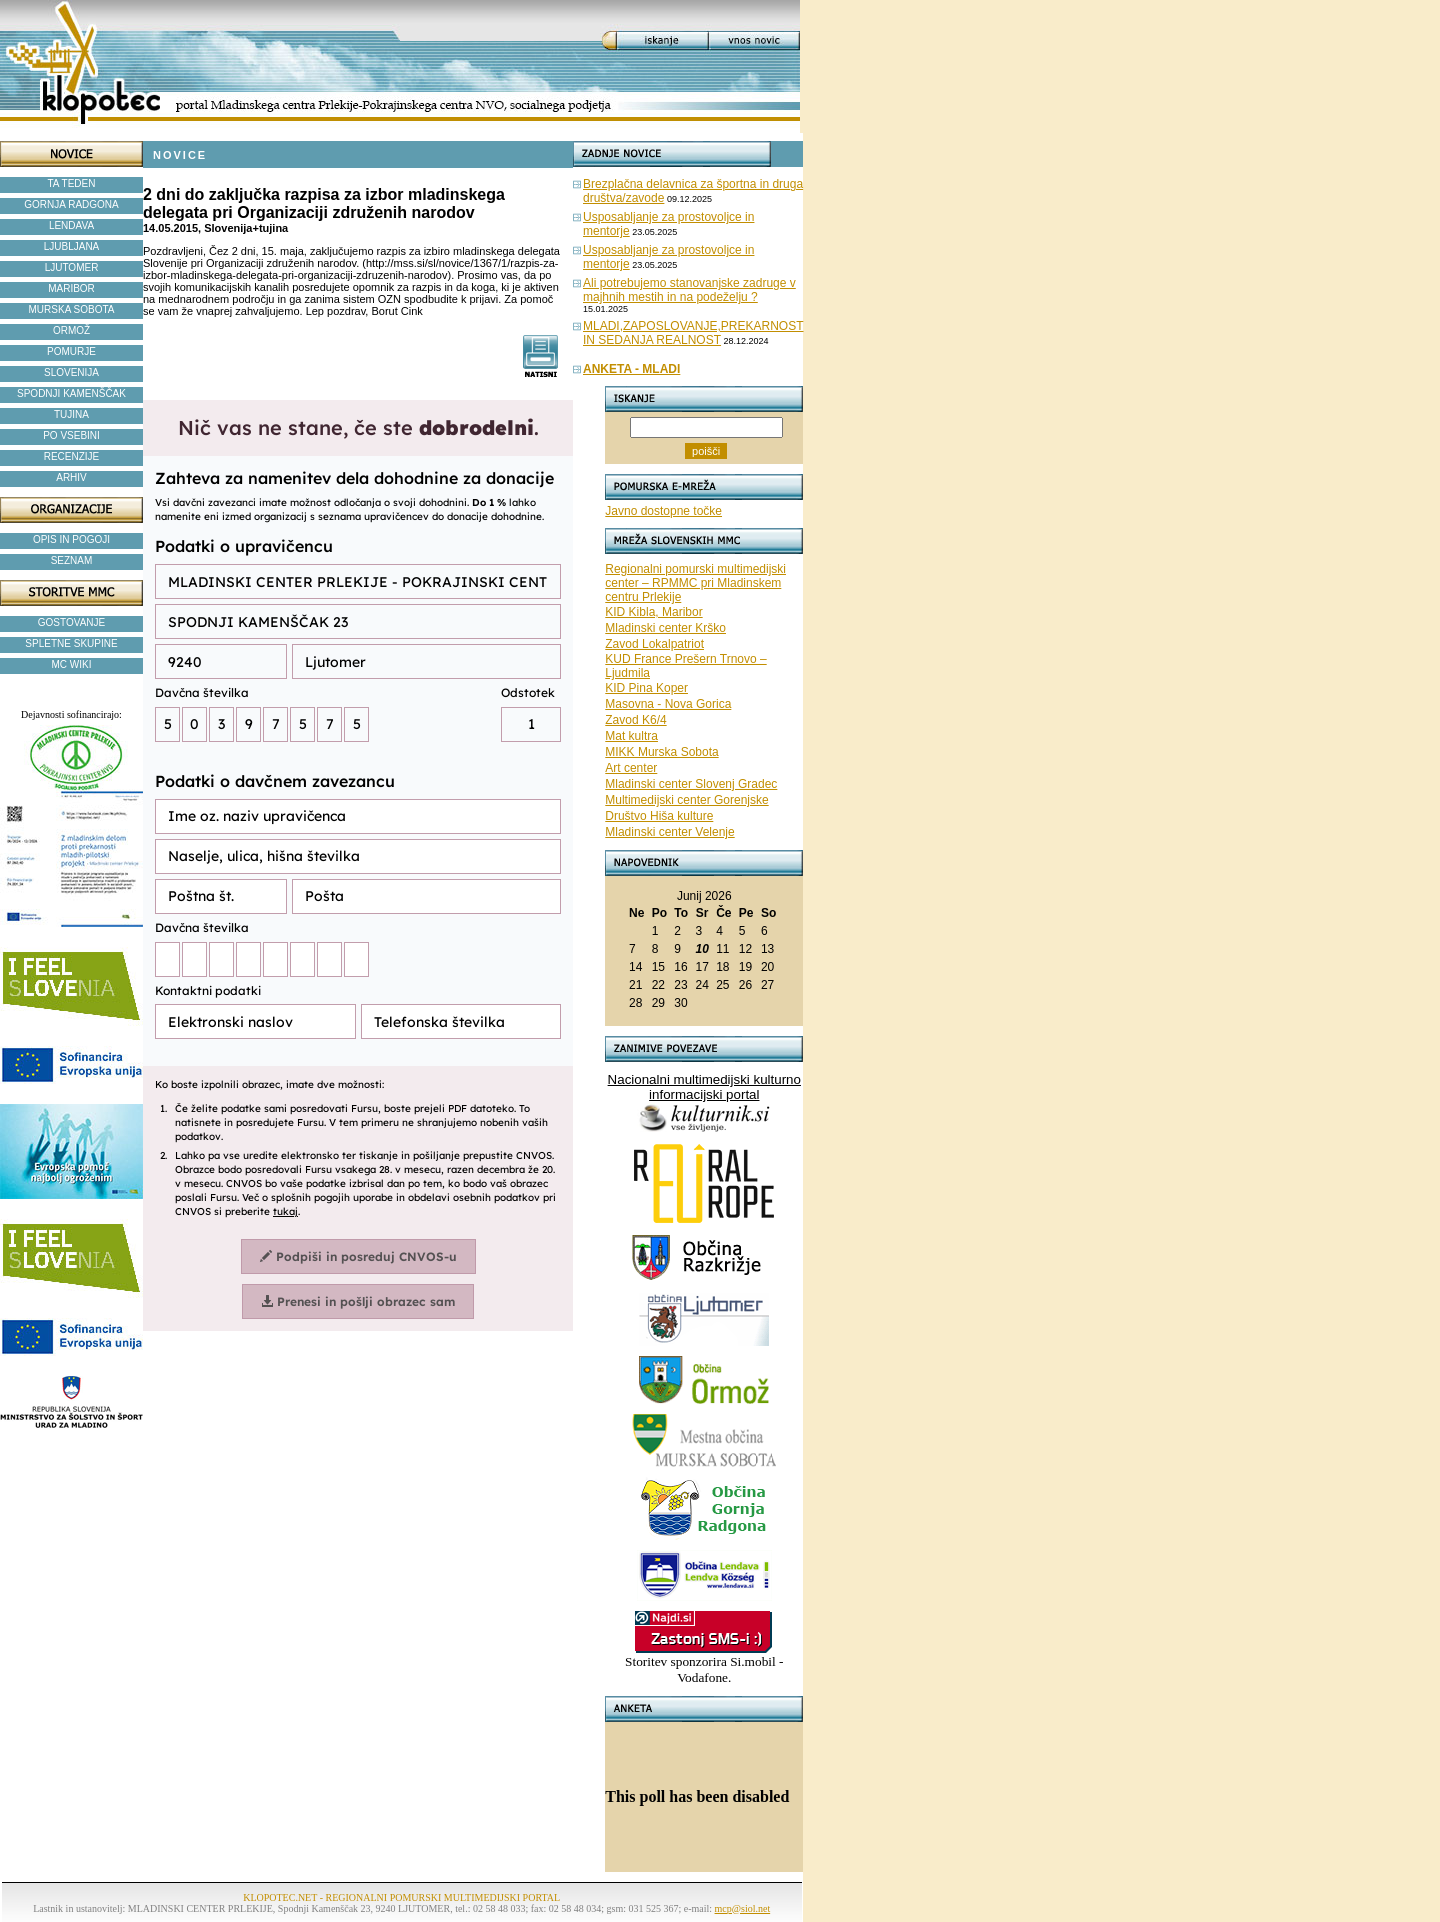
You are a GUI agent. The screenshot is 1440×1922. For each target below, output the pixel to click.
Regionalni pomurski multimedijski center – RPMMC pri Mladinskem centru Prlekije (695, 583)
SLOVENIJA (71, 372)
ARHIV (71, 477)
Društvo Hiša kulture (659, 816)
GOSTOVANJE (71, 622)
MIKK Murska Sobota (661, 752)
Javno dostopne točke (663, 511)
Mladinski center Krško (665, 628)
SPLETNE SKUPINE (71, 643)
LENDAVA (71, 225)
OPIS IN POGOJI (71, 539)
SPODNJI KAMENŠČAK (71, 393)
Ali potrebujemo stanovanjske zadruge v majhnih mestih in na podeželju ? (689, 290)
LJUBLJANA (72, 246)
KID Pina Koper (646, 688)
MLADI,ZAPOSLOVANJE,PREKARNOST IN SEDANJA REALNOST (693, 333)
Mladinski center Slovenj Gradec (691, 784)
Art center (631, 768)
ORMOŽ (71, 330)
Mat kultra (631, 736)
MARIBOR (71, 288)
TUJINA (71, 414)
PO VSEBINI (71, 435)
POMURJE (71, 351)
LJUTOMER (72, 267)
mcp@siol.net (743, 1908)
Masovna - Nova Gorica (668, 704)
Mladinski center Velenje (669, 832)
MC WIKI (72, 664)
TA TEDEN (72, 183)
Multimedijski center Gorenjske (686, 800)
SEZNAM (72, 560)
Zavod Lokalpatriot (654, 644)
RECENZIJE (72, 456)
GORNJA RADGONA (71, 204)
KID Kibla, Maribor (653, 612)
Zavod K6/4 (635, 720)
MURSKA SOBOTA (72, 309)
